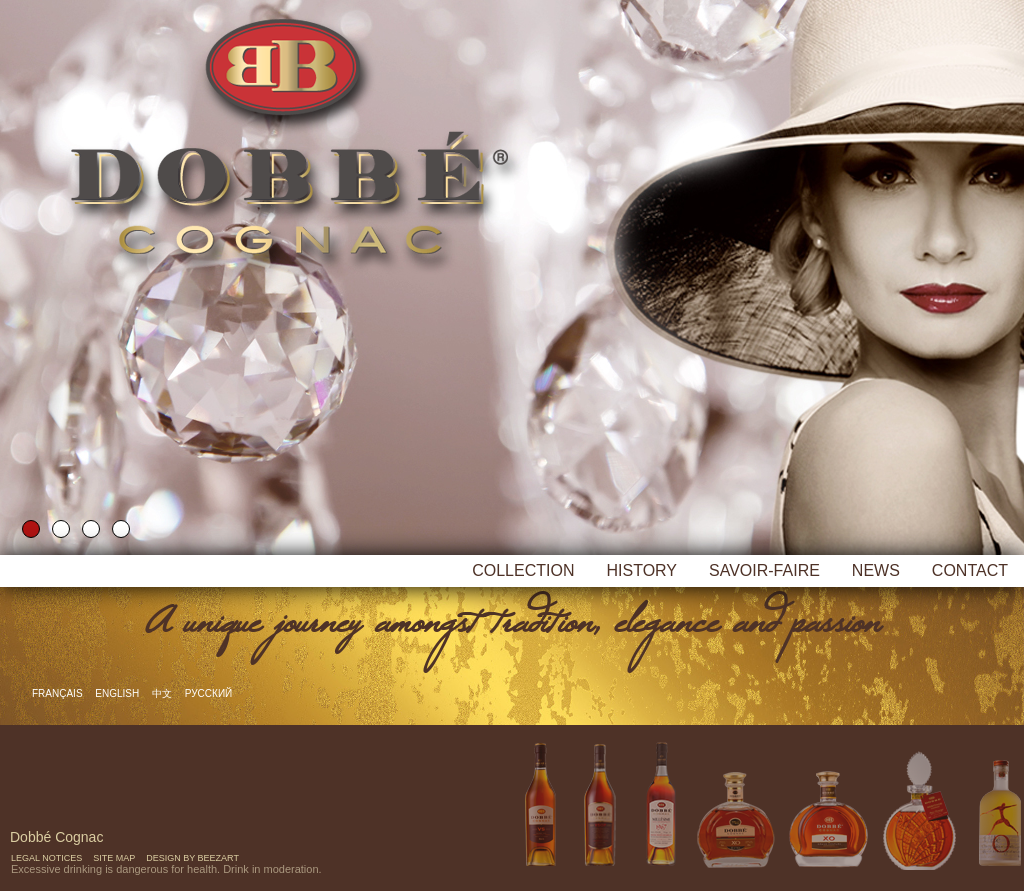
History (641, 570)
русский (208, 693)
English (118, 693)
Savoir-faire (764, 570)
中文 (163, 693)
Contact (970, 570)
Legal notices (46, 858)
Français (58, 693)
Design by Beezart (192, 858)
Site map (114, 858)
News (876, 570)
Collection (523, 570)
